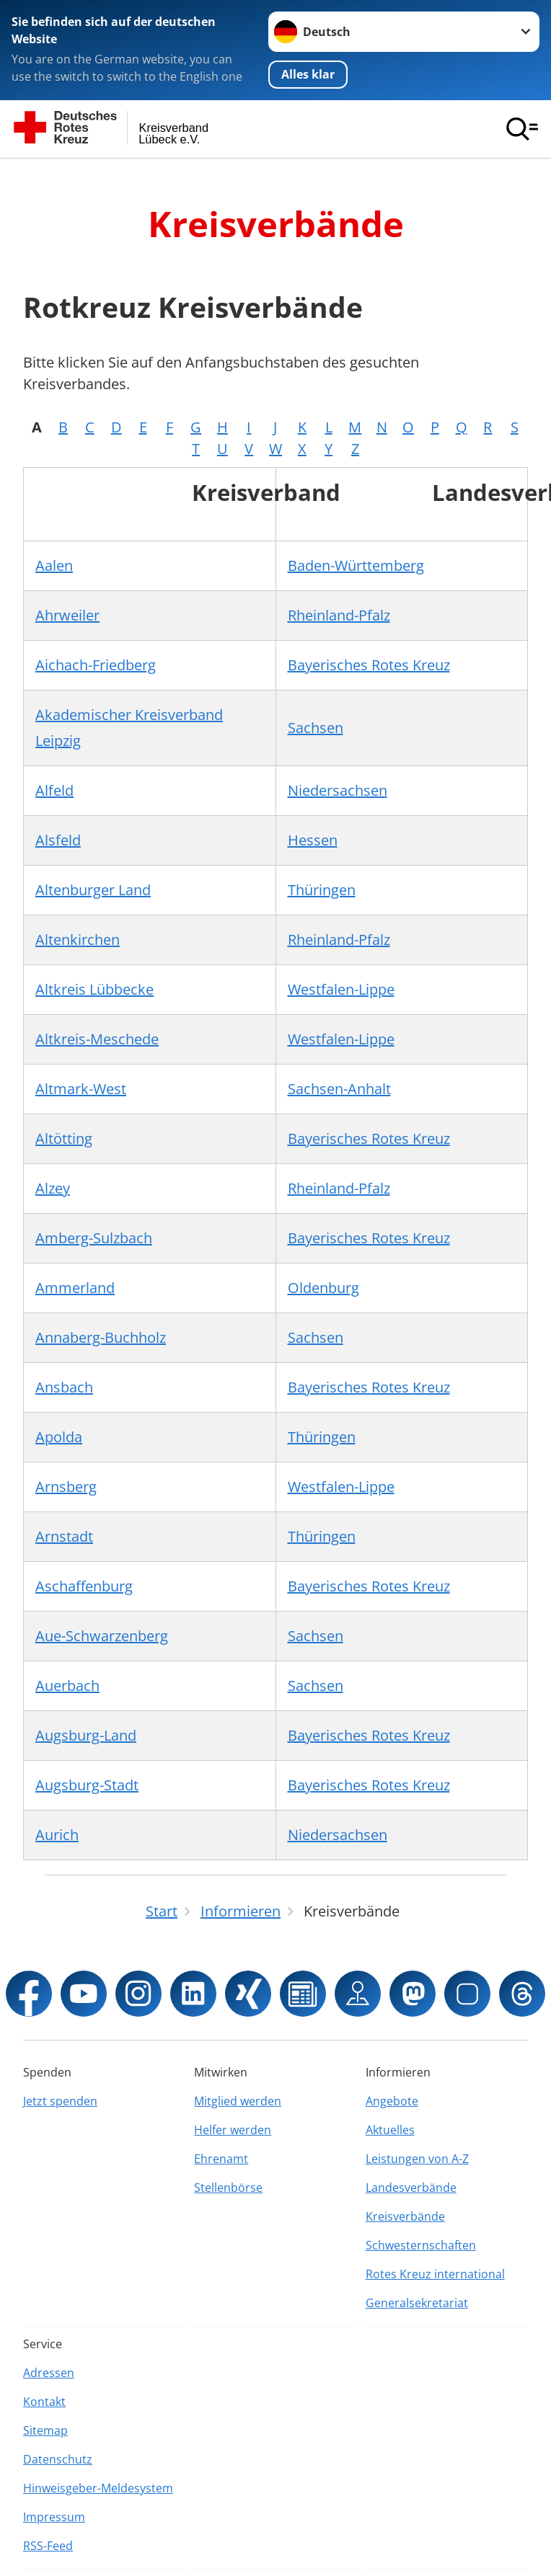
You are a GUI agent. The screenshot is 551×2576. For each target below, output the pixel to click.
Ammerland (75, 1287)
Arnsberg (66, 1486)
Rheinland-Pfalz (339, 614)
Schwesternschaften (421, 2244)
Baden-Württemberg (356, 564)
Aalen (54, 564)
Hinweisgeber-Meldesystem (98, 2487)
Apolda (58, 1436)
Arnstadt (64, 1535)
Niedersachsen (337, 789)
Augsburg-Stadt (86, 1784)
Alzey (52, 1187)
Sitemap (45, 2430)
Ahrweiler (67, 614)
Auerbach (67, 1685)
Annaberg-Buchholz (100, 1336)
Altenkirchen (77, 939)
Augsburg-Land (85, 1734)
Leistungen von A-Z (417, 2158)
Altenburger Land (93, 889)
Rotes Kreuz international (435, 2273)
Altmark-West (80, 1088)
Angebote (392, 2100)
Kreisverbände (405, 2216)
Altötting (63, 1137)
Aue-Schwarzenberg (101, 1635)
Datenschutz (57, 2458)
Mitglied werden (237, 2100)
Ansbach (64, 1386)
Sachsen (315, 727)
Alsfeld (58, 839)
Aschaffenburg (84, 1585)
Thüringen (322, 889)
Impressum (54, 2516)
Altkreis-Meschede (97, 1038)
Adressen (48, 2372)
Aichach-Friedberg (95, 664)
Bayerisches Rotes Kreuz (369, 664)
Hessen (313, 839)
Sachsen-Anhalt (339, 1088)
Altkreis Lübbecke (94, 988)
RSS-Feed (48, 2545)
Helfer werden (232, 2129)
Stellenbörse (228, 2187)
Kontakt (44, 2401)
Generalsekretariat (417, 2302)
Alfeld (54, 789)
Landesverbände (411, 2187)
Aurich (57, 1834)
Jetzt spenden (60, 2100)
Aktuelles (390, 2129)
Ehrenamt (221, 2158)
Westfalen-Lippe (341, 988)
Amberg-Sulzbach (93, 1237)
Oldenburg (323, 1287)
